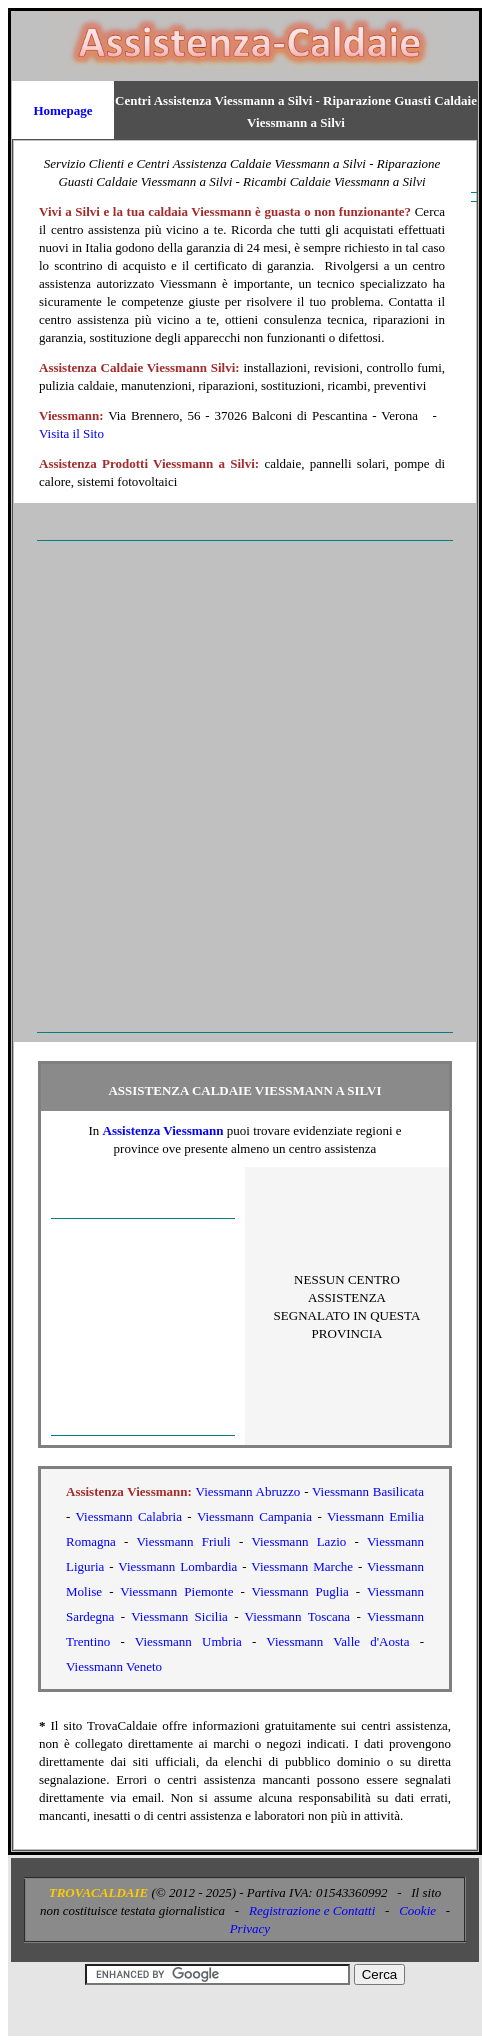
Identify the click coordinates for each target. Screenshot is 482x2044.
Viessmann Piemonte (176, 1591)
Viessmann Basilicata (368, 1491)
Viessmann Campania (254, 1516)
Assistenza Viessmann (163, 1130)
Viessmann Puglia (300, 1591)
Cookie (417, 1910)
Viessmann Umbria (188, 1641)
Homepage (62, 110)
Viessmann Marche (302, 1566)
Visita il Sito (71, 433)
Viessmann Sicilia (179, 1616)
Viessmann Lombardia (177, 1566)
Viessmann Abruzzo (248, 1491)
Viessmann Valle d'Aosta (337, 1641)
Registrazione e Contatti (312, 1910)
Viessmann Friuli (184, 1541)
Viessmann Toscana (298, 1616)
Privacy (250, 1928)
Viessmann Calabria (129, 1516)
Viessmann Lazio (298, 1541)
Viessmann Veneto (114, 1666)
